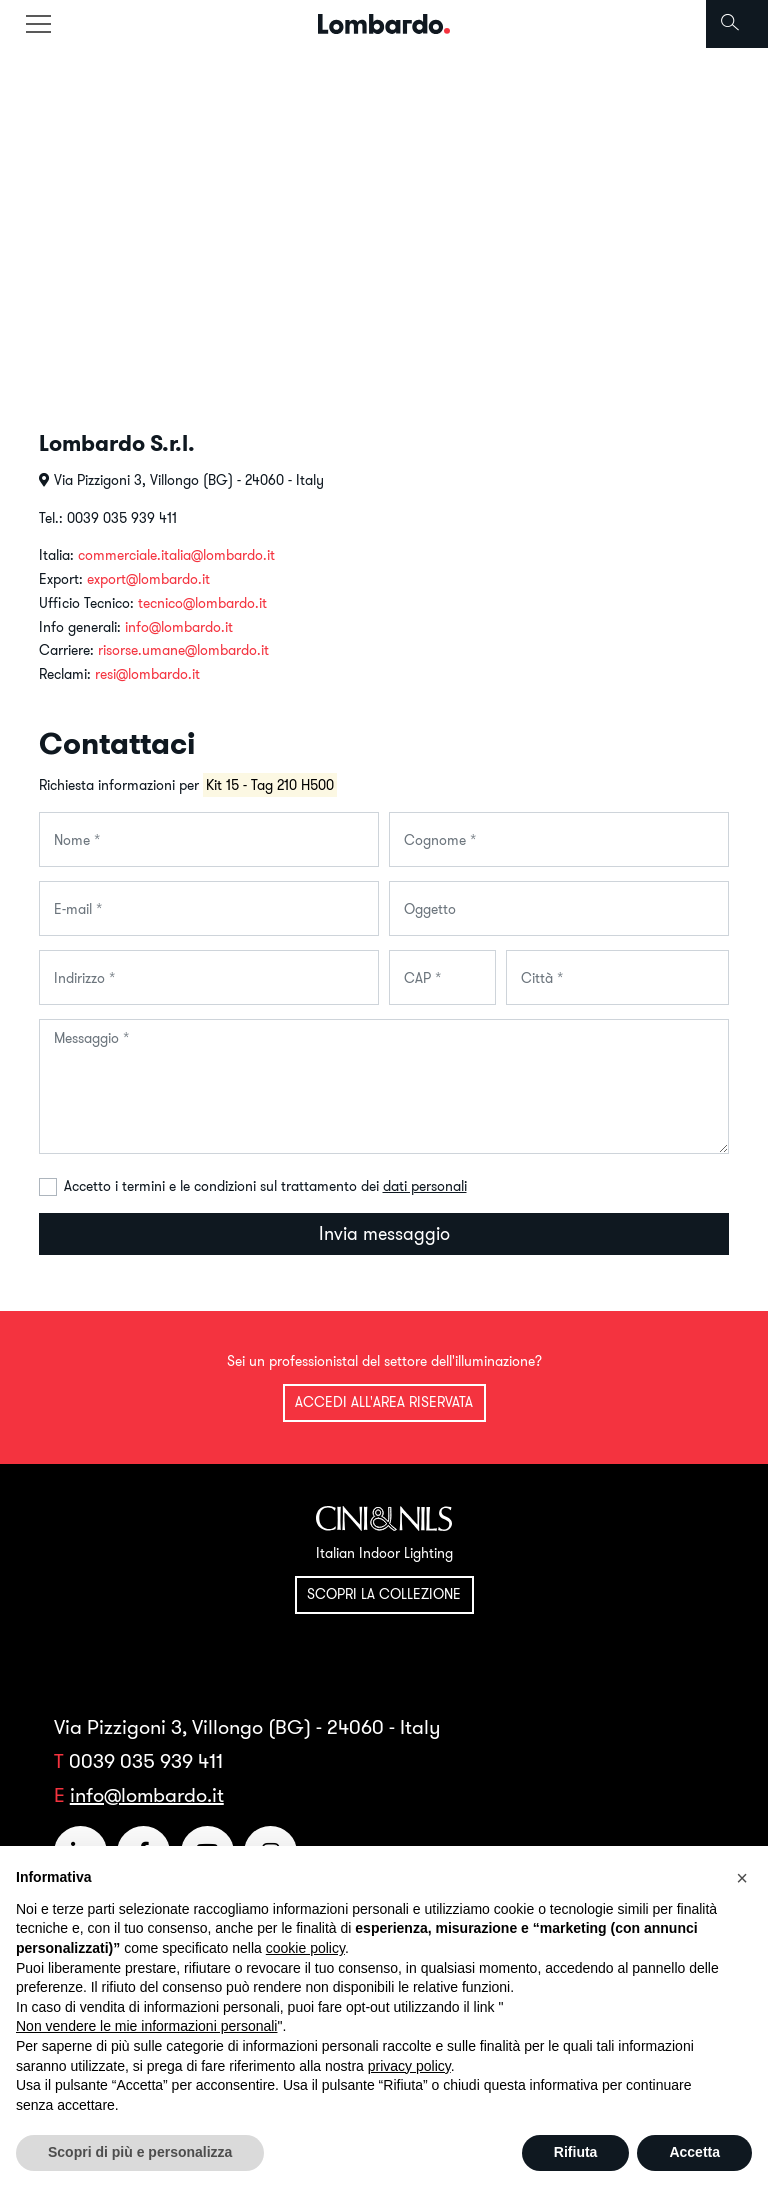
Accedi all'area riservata (384, 1402)
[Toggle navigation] (38, 24)
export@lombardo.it (148, 579)
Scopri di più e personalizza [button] (140, 2152)
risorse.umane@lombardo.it (183, 650)
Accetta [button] (694, 2152)
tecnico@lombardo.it (202, 603)
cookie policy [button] (305, 1948)
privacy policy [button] (409, 2066)
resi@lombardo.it (147, 674)
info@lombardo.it (179, 627)
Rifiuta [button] (576, 2152)
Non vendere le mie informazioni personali (146, 2026)
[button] (742, 1878)
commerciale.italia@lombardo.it (176, 555)
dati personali (425, 1186)
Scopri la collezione (384, 1594)
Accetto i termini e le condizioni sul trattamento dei (265, 1186)
